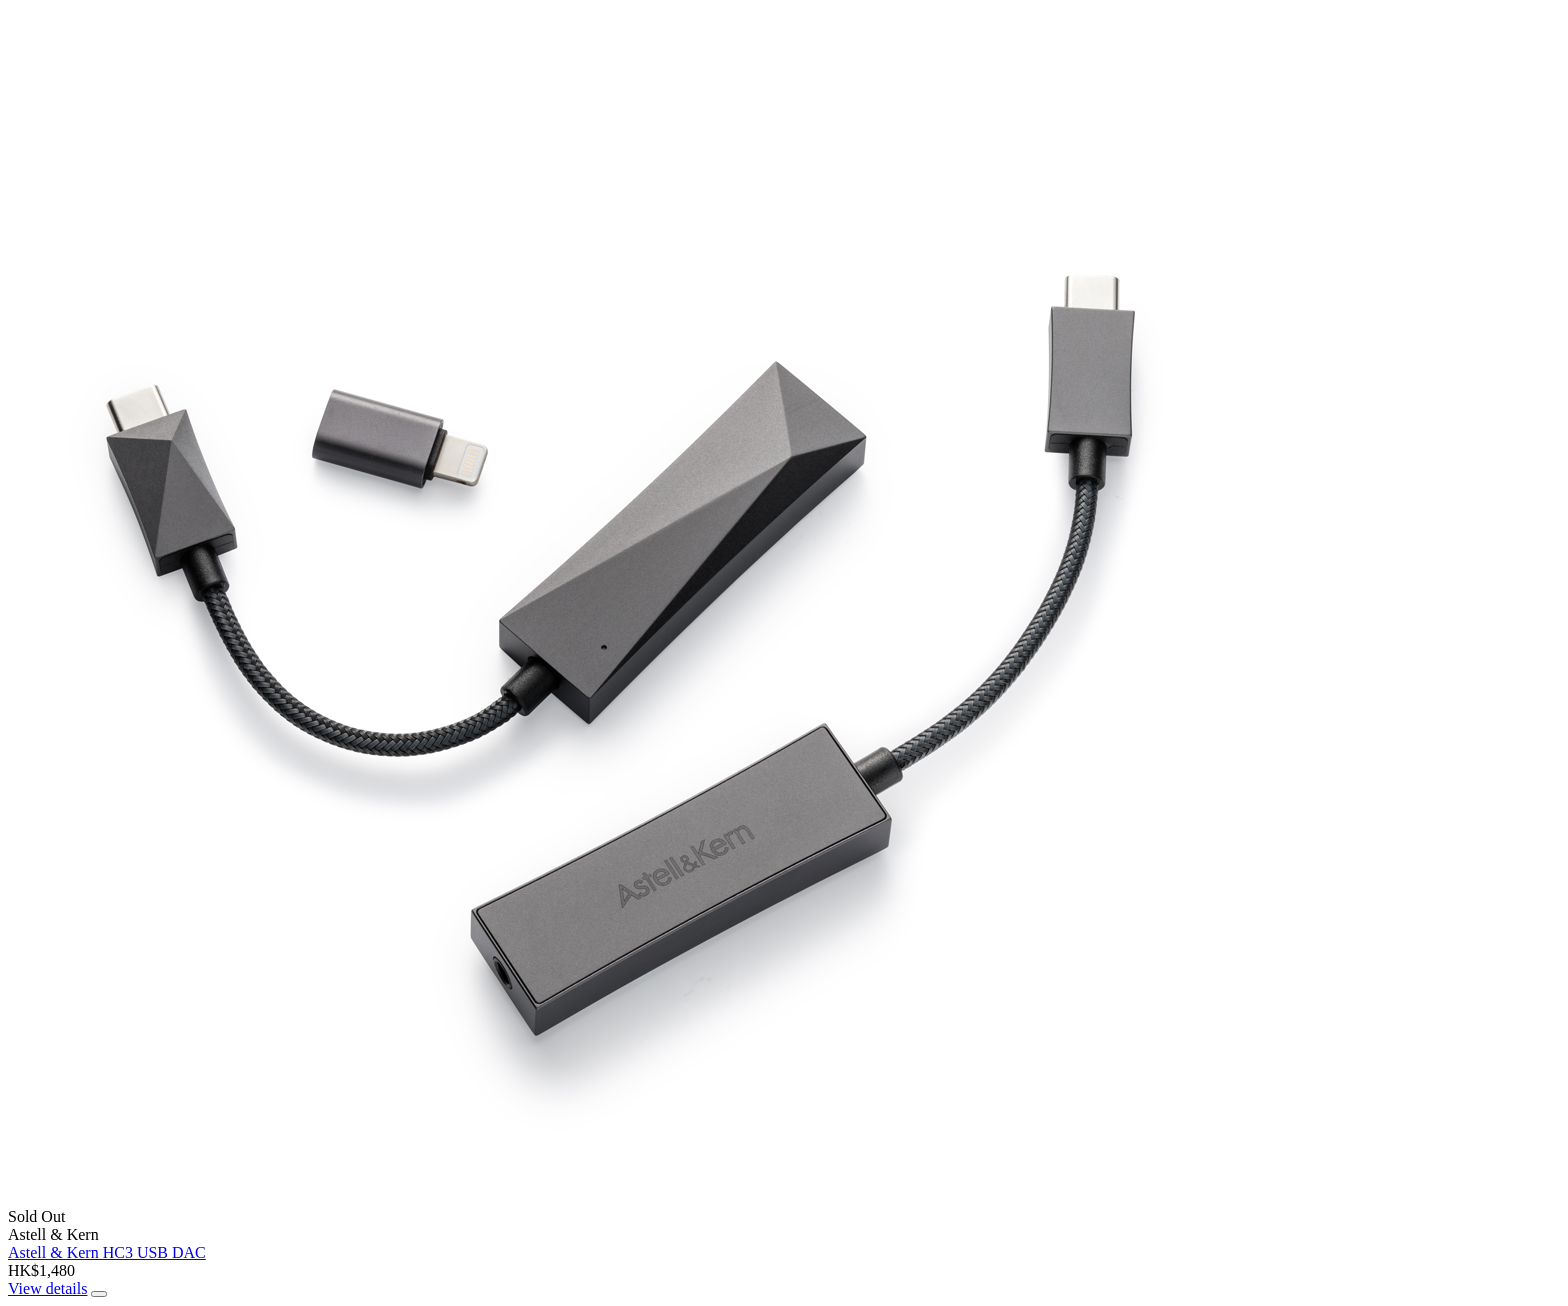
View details (47, 1288)
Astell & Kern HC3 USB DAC (107, 1252)
